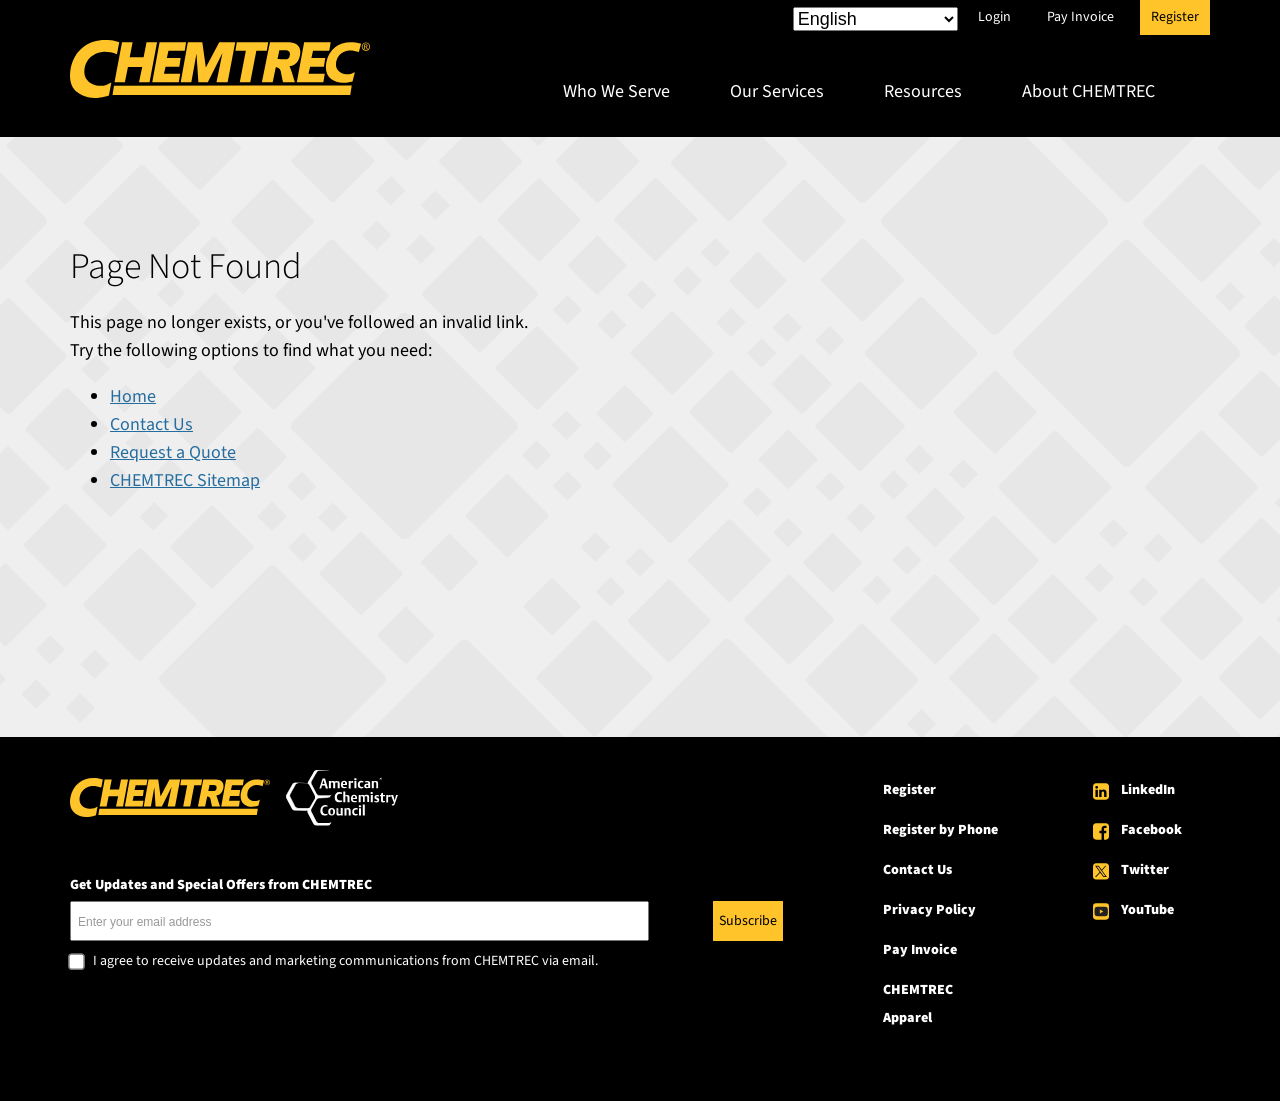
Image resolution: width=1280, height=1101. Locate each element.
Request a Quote (173, 452)
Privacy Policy (929, 910)
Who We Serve (616, 91)
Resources (923, 91)
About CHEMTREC (1088, 91)
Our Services (777, 91)
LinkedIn (1148, 790)
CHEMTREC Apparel (918, 1004)
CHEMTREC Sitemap (185, 480)
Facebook (1151, 830)
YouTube (1147, 910)
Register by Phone (940, 830)
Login (994, 17)
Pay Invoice (1080, 17)
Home (133, 396)
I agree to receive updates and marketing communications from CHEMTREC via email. (345, 962)
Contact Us (151, 424)
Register (1175, 17)
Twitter (1145, 870)
